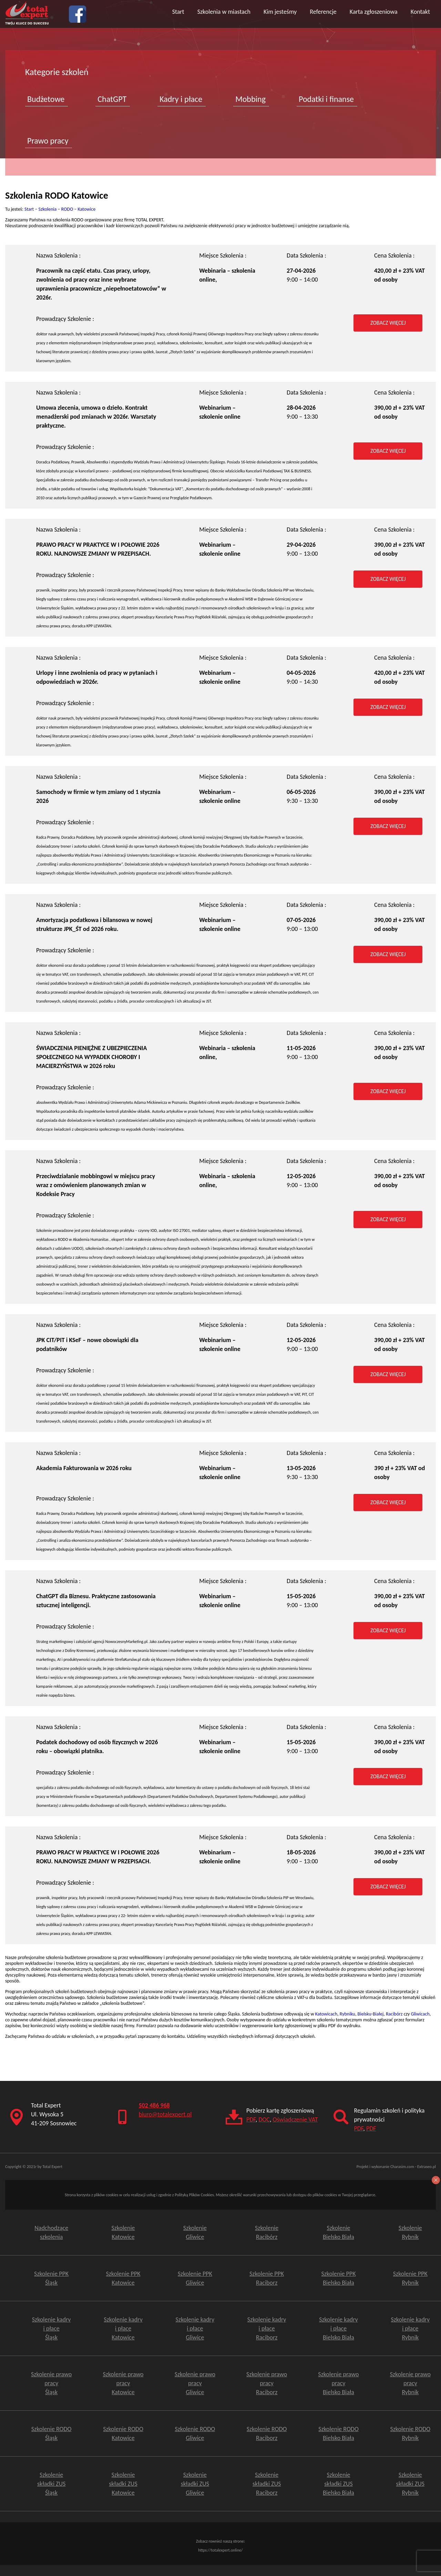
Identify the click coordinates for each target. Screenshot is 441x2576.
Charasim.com (402, 2166)
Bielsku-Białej (371, 2014)
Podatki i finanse (326, 99)
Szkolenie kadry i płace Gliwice (195, 2328)
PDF (251, 2119)
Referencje (323, 11)
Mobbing (250, 99)
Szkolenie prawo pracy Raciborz (266, 2383)
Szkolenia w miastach (223, 11)
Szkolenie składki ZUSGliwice (195, 2483)
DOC (264, 2119)
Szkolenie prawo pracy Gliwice (195, 2383)
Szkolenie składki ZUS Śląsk (51, 2483)
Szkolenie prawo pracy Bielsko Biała (338, 2383)
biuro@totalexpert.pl (165, 2114)
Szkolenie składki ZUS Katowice (123, 2483)
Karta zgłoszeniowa (374, 11)
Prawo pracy (48, 141)
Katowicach (326, 2014)
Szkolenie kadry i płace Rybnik (410, 2328)
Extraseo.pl (426, 2166)
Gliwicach (420, 2014)
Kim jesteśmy (280, 11)
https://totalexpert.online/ (220, 2550)
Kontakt (420, 11)
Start (178, 11)
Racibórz (394, 2014)
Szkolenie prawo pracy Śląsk (51, 2383)
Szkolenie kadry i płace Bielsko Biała (338, 2328)
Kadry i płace (181, 99)
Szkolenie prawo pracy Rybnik (410, 2383)
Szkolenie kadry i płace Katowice (123, 2328)
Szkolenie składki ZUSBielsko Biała (338, 2483)
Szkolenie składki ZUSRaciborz (267, 2483)
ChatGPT (112, 99)
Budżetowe (45, 99)
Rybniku (347, 2014)
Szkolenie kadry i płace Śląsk (51, 2328)
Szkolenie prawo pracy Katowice (123, 2383)
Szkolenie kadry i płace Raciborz (266, 2328)
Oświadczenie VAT (295, 2119)
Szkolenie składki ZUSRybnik (410, 2483)
